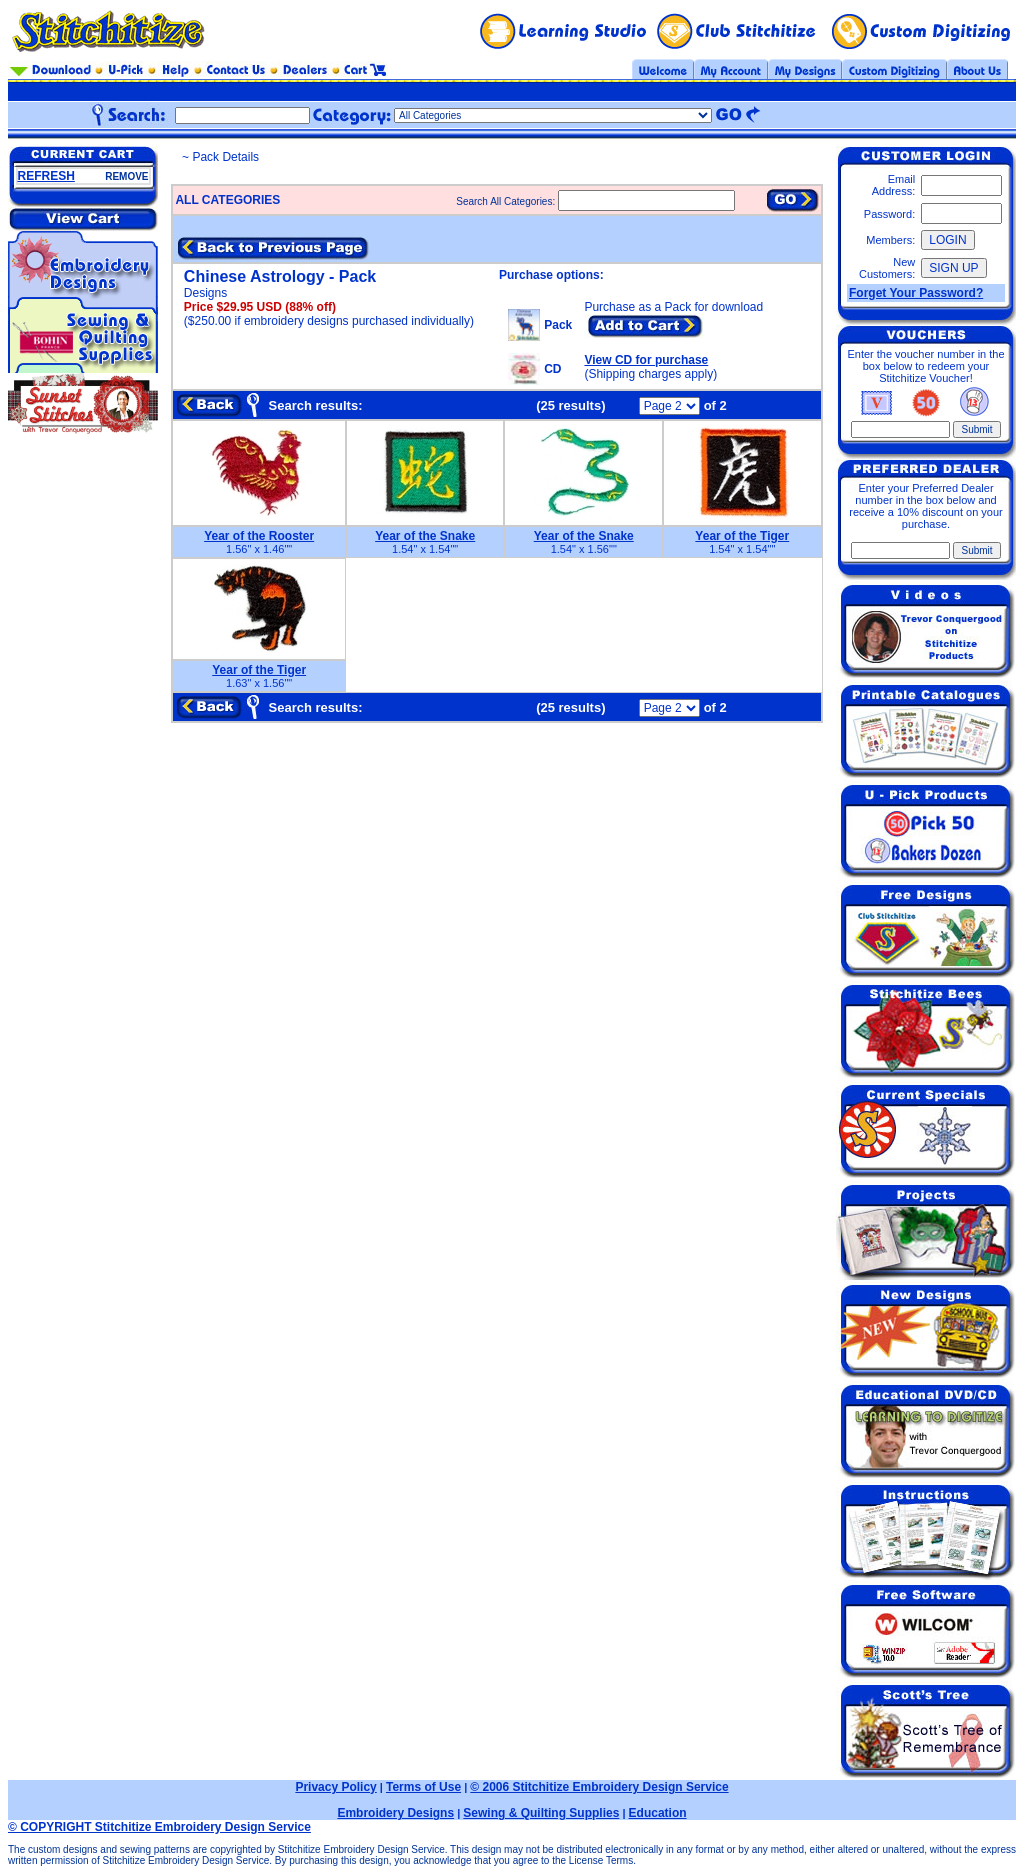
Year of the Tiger (742, 536)
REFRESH (46, 176)
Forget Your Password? (916, 293)
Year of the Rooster (259, 536)
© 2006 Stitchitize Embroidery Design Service (599, 1787)
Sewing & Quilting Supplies (541, 1813)
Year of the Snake (425, 536)
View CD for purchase (646, 360)
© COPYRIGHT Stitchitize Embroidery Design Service (159, 1827)
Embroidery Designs (395, 1813)
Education (658, 1813)
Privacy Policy (335, 1787)
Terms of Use (423, 1787)
